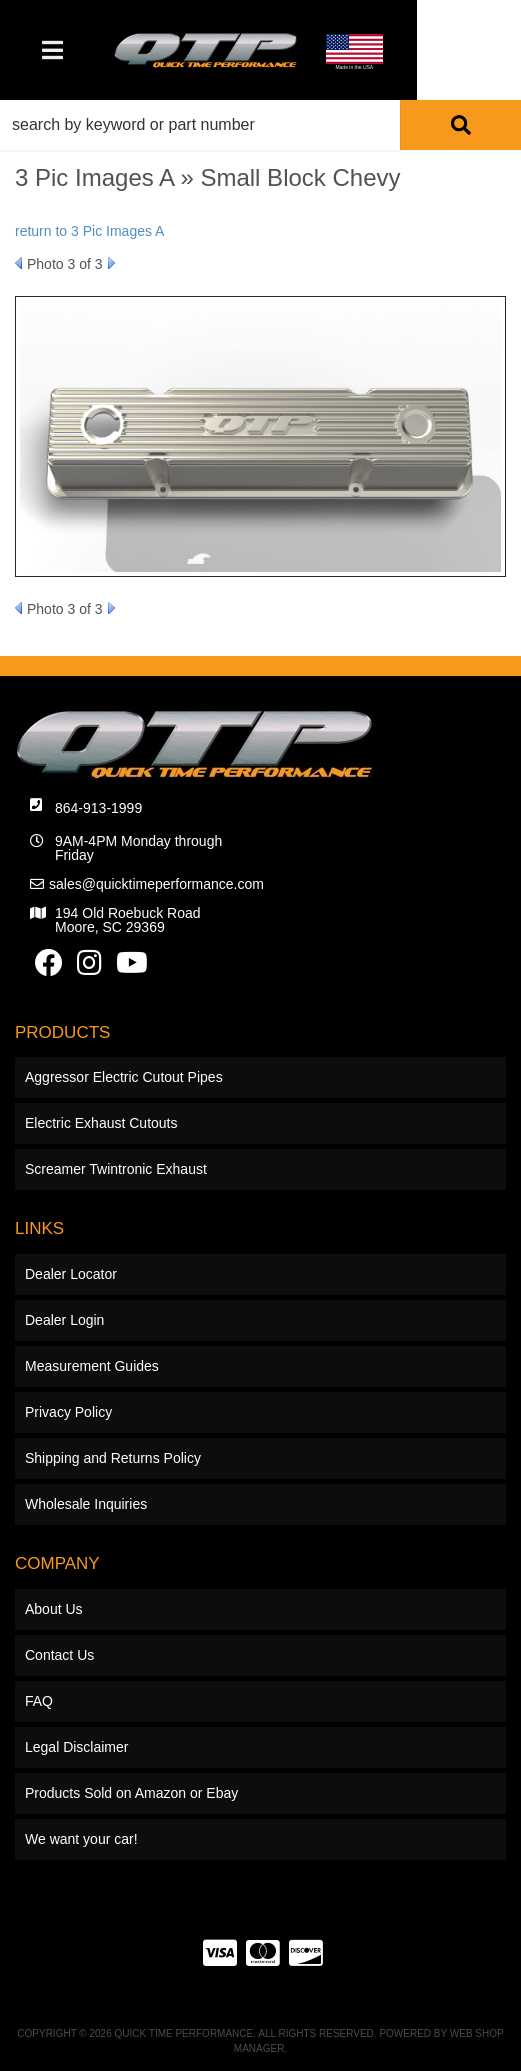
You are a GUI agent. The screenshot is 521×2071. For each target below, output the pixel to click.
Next (111, 263)
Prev (18, 263)
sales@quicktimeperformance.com (156, 884)
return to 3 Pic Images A (89, 231)
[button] (260, 125)
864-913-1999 (98, 808)
